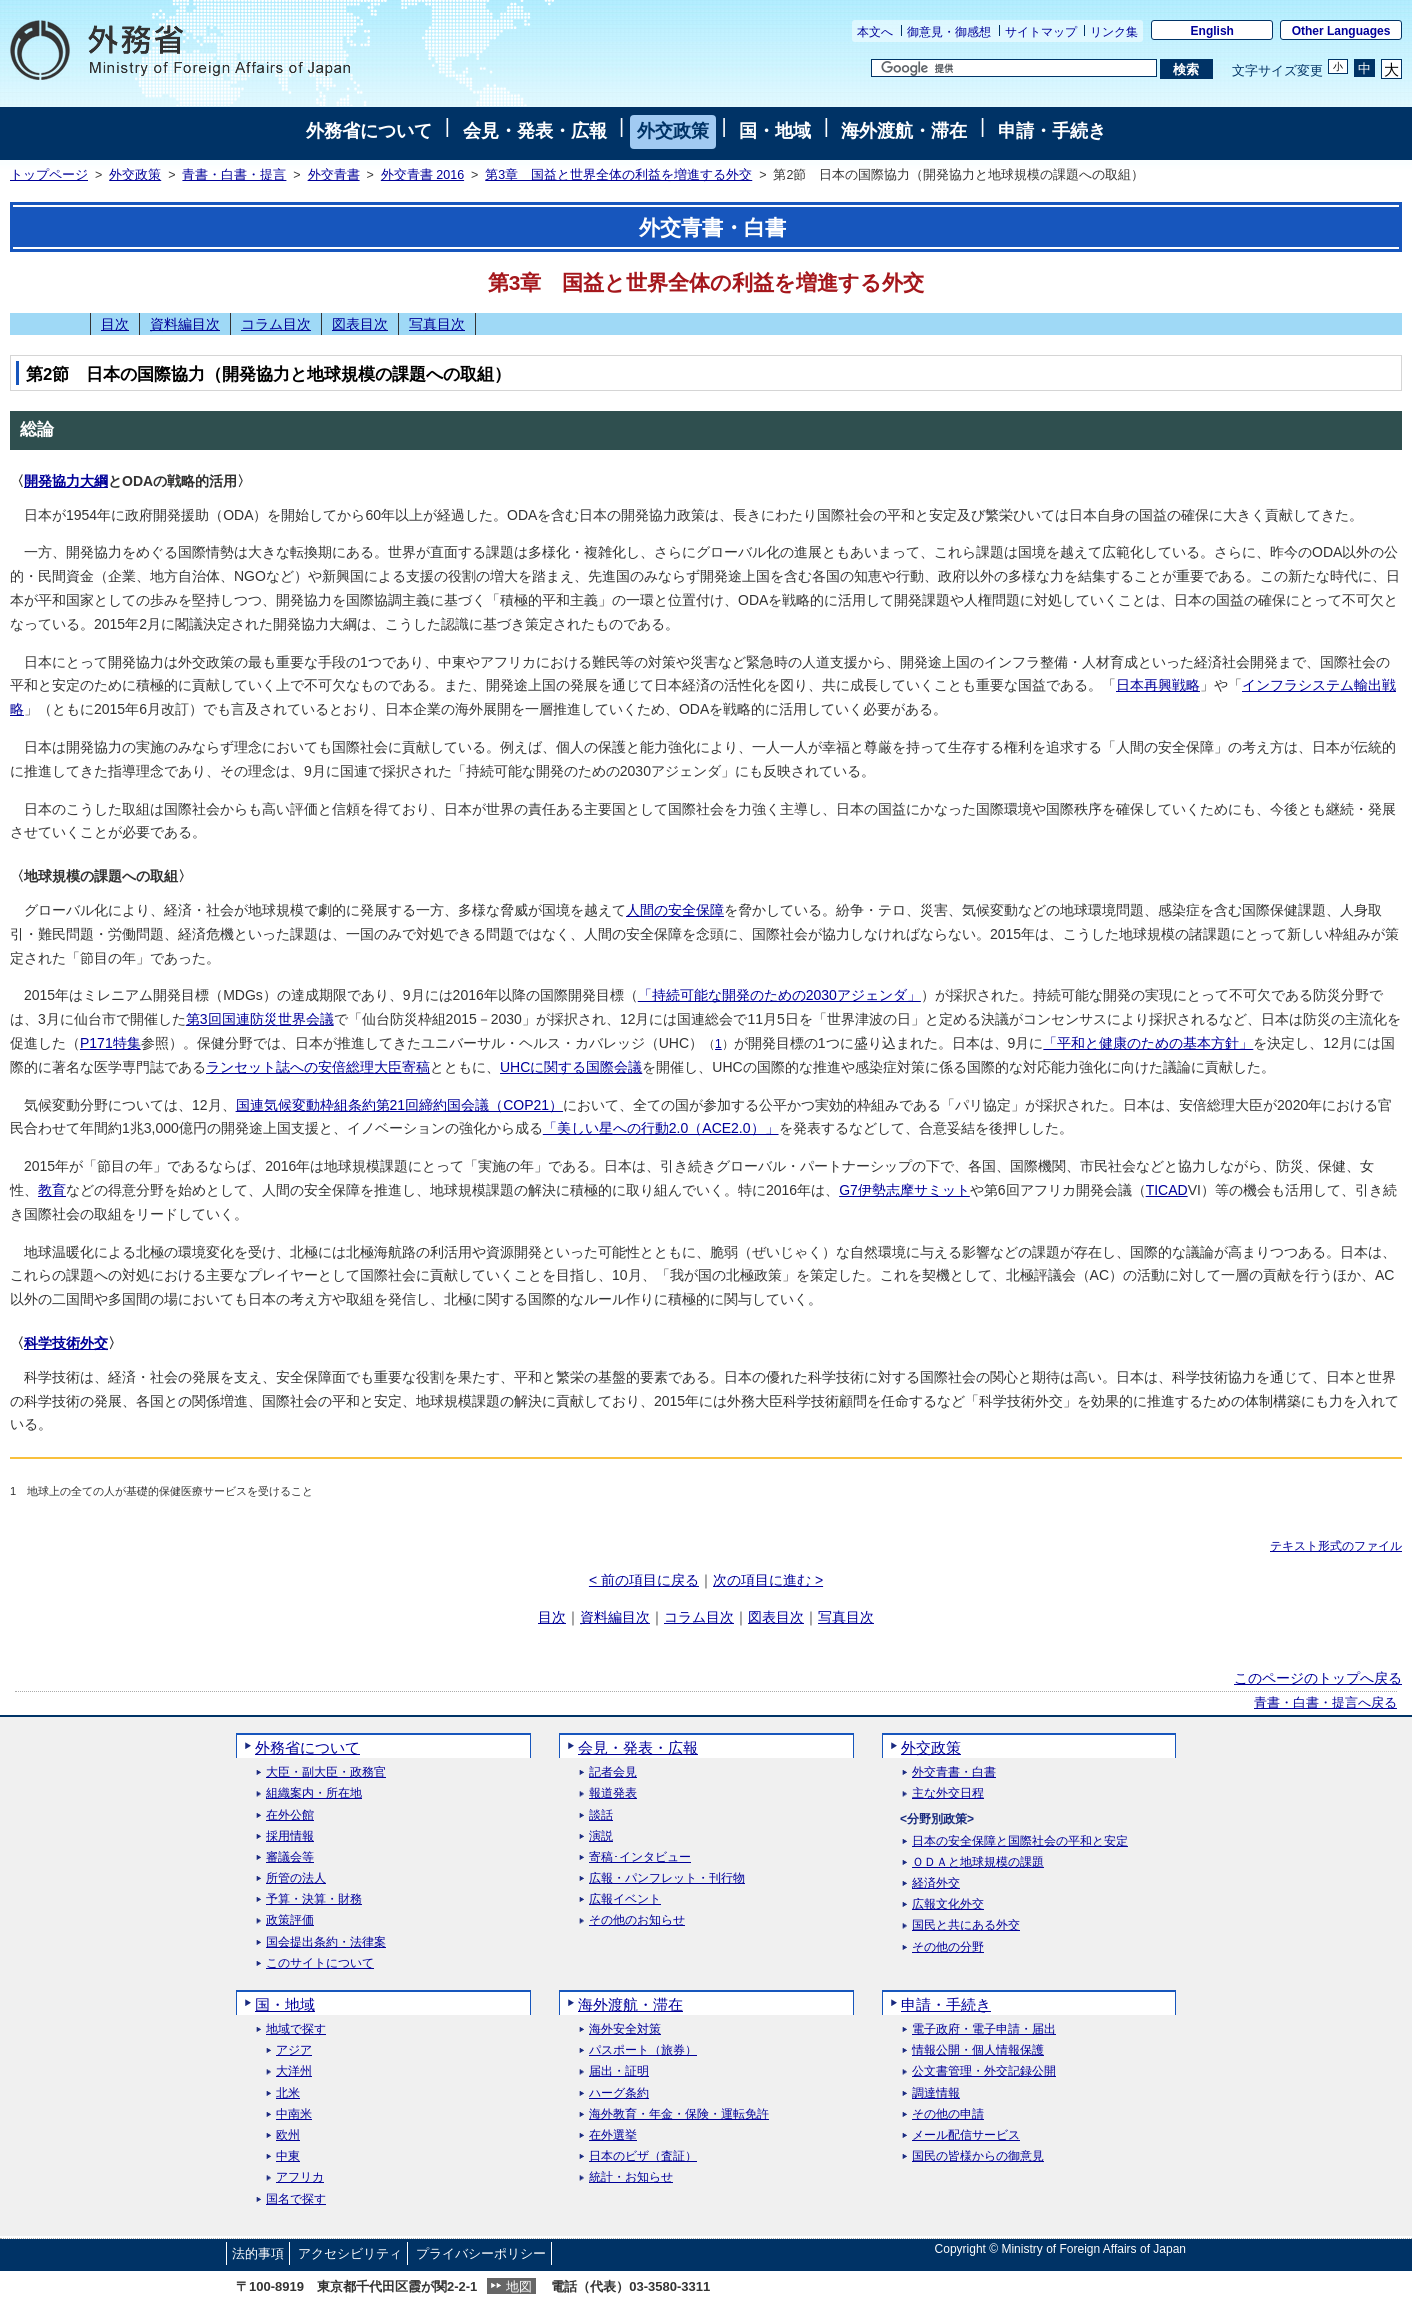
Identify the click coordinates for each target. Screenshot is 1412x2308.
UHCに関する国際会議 (571, 1067)
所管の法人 (296, 1878)
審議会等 (290, 1857)
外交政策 (673, 131)
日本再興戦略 (1158, 685)
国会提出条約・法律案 (326, 1942)
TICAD (1167, 1190)
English (1212, 31)
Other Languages (1341, 31)
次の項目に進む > (768, 1580)
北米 (288, 2093)
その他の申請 (948, 2114)
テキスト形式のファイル (1336, 1546)
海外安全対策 (625, 2029)
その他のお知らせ (637, 1920)
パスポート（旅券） (643, 2050)
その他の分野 (948, 1947)
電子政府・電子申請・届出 (984, 2029)
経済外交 (936, 1883)
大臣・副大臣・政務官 (326, 1772)
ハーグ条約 (619, 2093)
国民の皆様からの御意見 (978, 2156)
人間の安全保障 (675, 910)
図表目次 (360, 324)
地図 (519, 2286)
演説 (601, 1836)
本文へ (875, 32)
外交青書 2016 (422, 175)
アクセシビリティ (350, 2253)
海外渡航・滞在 (904, 131)
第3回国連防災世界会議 (260, 1019)
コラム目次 (276, 324)
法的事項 (258, 2253)
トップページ (49, 175)
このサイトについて (320, 1963)
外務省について (369, 131)
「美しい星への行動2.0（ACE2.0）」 (661, 1128)
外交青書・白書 (954, 1772)
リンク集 (1114, 32)
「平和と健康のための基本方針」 (1148, 1043)
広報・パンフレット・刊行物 (667, 1878)
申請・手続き (1052, 131)
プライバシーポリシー (481, 2253)
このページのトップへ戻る (1318, 1678)
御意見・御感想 (949, 32)
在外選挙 (613, 2135)
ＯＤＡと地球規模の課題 (978, 1862)
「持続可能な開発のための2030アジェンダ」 (779, 995)
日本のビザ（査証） (643, 2156)
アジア (294, 2050)
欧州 (288, 2135)
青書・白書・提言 (234, 175)
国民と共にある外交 (966, 1925)
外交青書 (334, 175)
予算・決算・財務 (314, 1899)
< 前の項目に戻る (644, 1580)
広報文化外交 (948, 1904)
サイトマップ (1041, 32)
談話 (601, 1815)
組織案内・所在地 (314, 1793)
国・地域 (775, 131)
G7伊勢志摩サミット (904, 1190)
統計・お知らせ (631, 2177)
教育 (52, 1190)
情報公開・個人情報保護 (978, 2050)
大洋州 (294, 2071)
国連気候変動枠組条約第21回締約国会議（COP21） (399, 1105)
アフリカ (300, 2177)
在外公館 (290, 1815)
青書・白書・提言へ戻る (1325, 1703)
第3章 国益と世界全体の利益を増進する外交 (618, 175)
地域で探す (296, 2029)
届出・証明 (619, 2071)
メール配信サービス (966, 2135)
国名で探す (296, 2199)
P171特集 (110, 1043)
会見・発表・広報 (535, 131)
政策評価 (290, 1920)
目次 (115, 324)
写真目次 (437, 324)
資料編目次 (185, 324)
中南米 (294, 2114)
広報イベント (625, 1899)
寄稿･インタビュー (640, 1857)
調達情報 (936, 2093)
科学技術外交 (66, 1343)
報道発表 (613, 1793)
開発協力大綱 (66, 481)
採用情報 (290, 1836)
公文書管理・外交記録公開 (984, 2071)
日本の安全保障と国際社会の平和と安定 (1020, 1841)
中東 (288, 2156)
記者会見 (613, 1772)
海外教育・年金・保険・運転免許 (679, 2114)
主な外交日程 (948, 1793)
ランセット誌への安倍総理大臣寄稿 (318, 1067)
